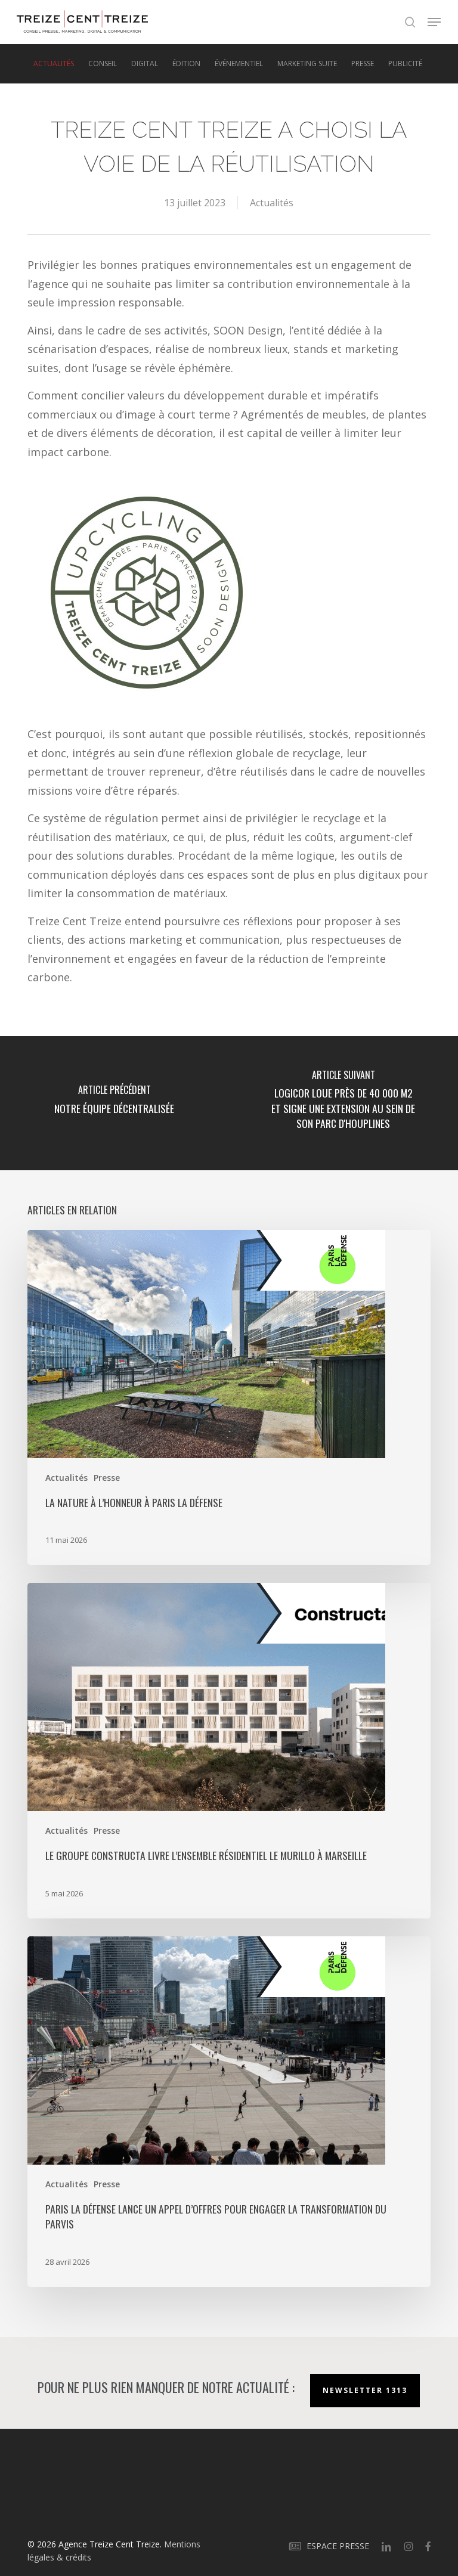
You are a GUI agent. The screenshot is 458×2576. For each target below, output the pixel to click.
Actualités (53, 64)
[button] (434, 22)
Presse (362, 64)
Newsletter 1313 (365, 2390)
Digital (144, 64)
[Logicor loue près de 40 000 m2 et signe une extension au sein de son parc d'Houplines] (343, 1103)
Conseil (102, 64)
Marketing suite (307, 64)
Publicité (405, 64)
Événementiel (239, 64)
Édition (186, 64)
